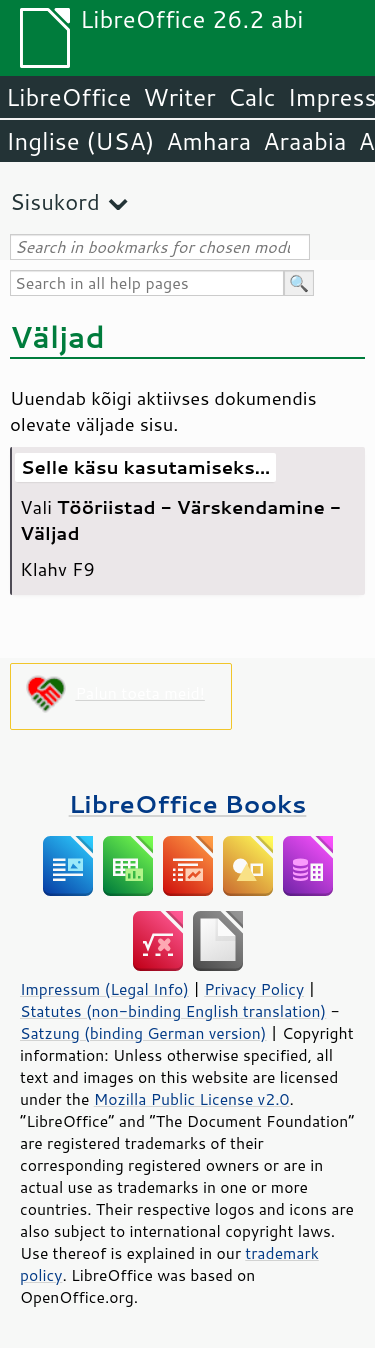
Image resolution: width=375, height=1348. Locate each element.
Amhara (208, 141)
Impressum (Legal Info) (104, 989)
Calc (252, 97)
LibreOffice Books (188, 803)
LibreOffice (68, 97)
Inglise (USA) (80, 141)
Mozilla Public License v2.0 (192, 1099)
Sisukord (55, 201)
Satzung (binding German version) (143, 1033)
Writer (179, 97)
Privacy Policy (254, 989)
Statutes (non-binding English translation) (173, 1011)
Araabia (304, 141)
